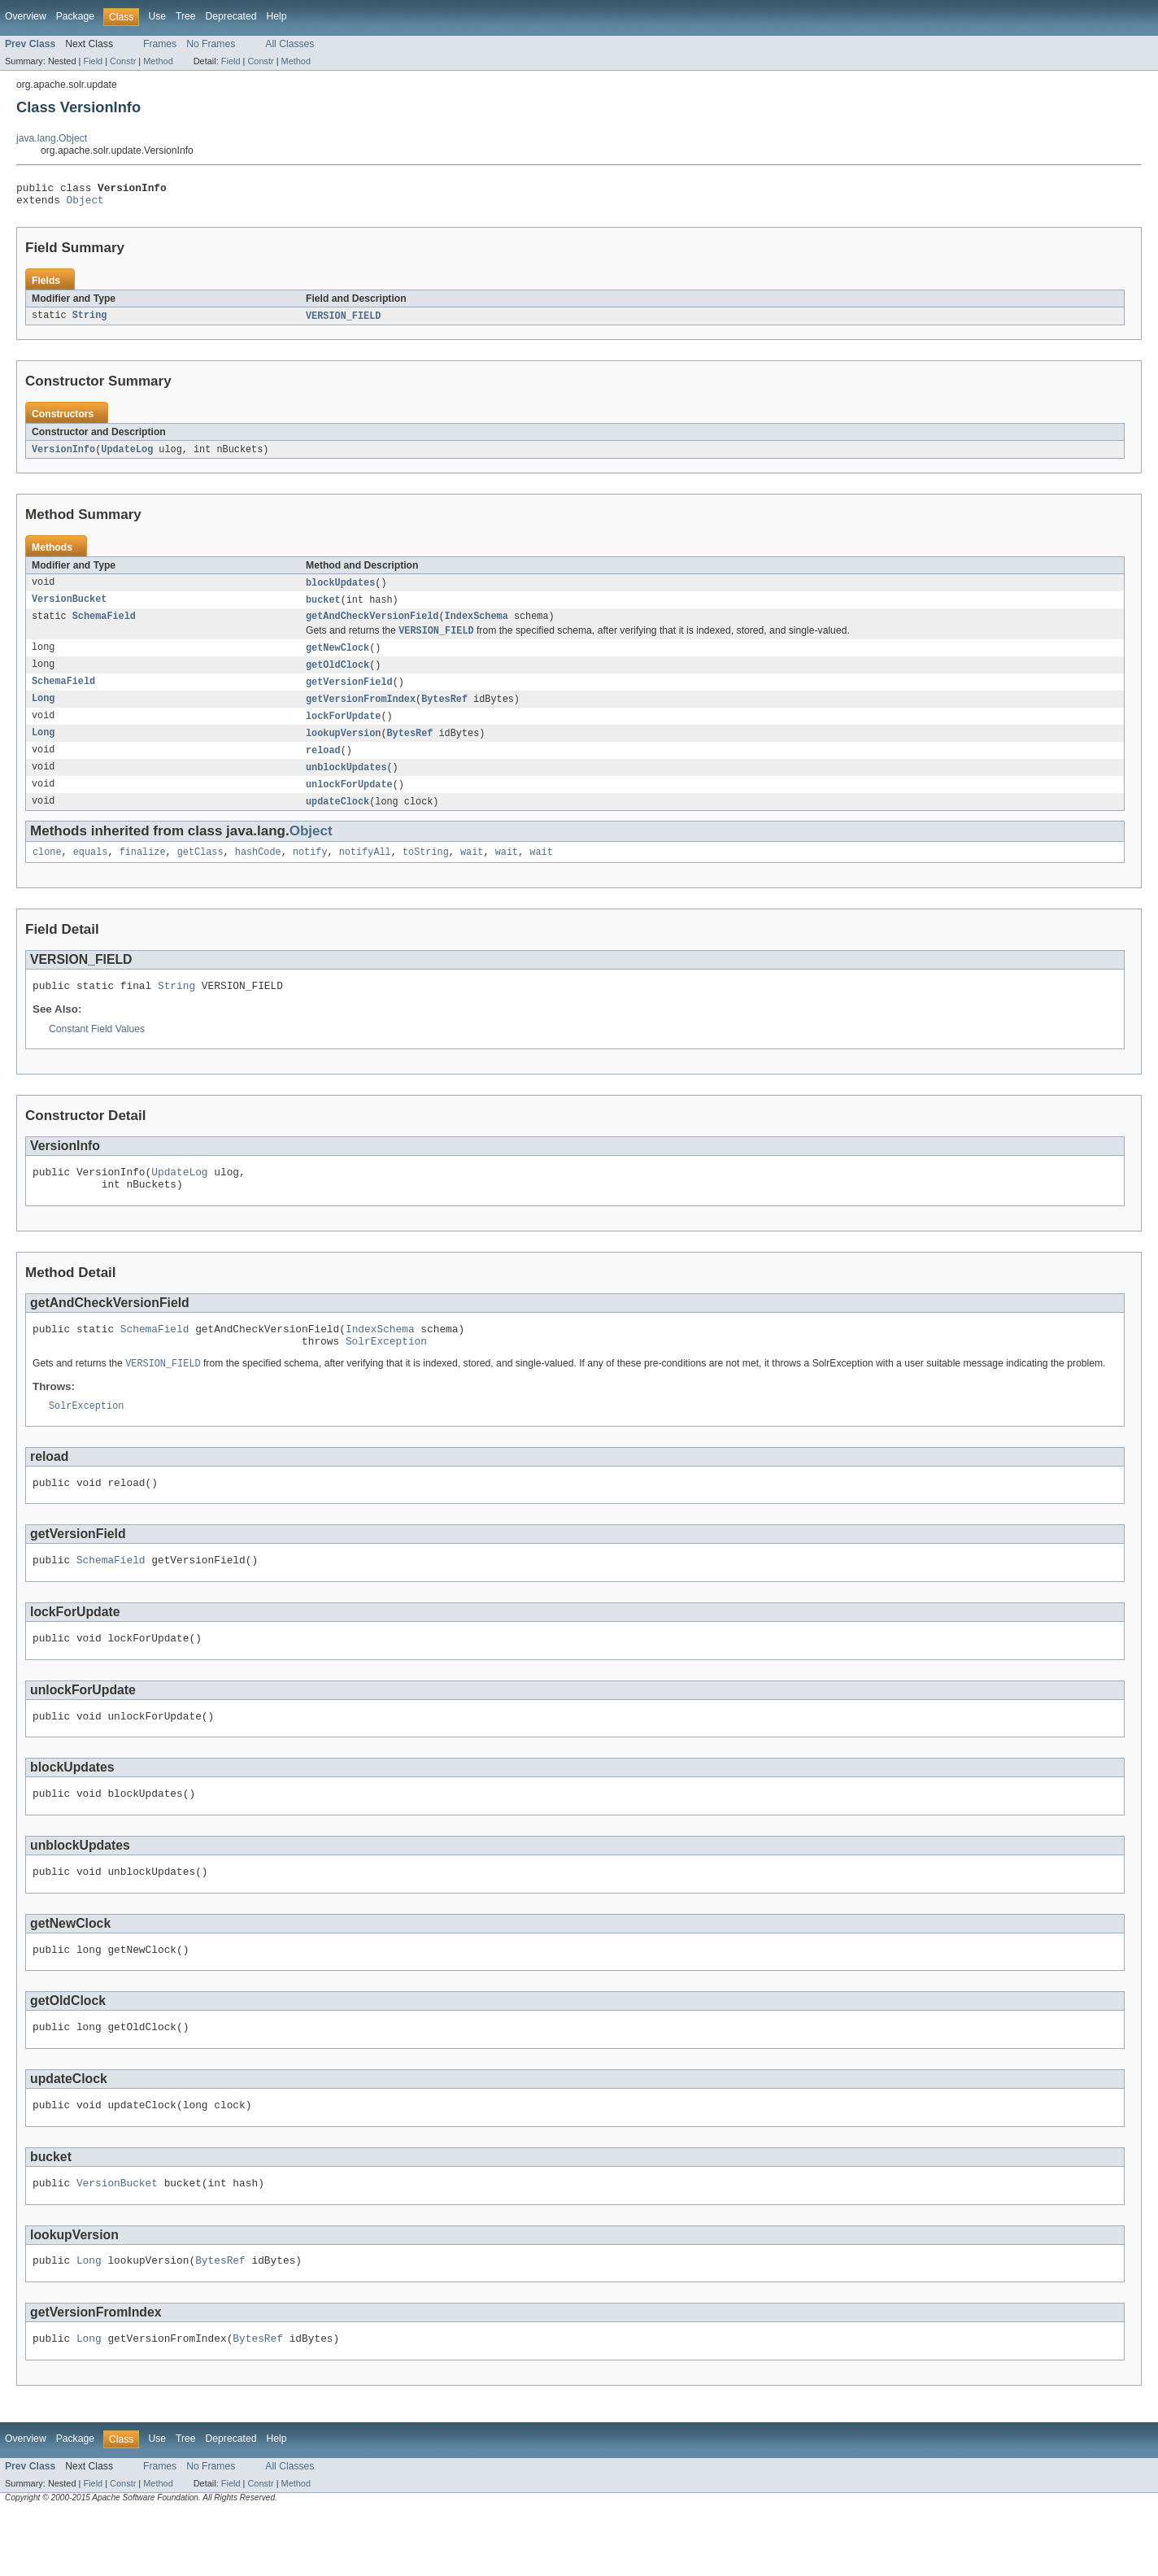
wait (471, 871)
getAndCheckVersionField (372, 625)
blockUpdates (340, 589)
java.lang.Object (51, 138)
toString (426, 871)
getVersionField (349, 694)
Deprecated (231, 16)
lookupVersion (343, 748)
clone (47, 871)
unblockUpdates (346, 784)
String (89, 321)
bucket (323, 607)
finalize (143, 871)
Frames (159, 44)
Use (157, 16)
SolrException (386, 1373)
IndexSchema (476, 625)
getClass (200, 871)
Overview (25, 16)
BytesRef (444, 712)
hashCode (258, 871)
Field (92, 61)
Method (157, 61)
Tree (186, 16)
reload (323, 766)
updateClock (337, 819)
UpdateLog (127, 455)
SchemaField (104, 625)
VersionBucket (69, 607)
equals (90, 871)
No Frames (210, 44)
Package (75, 16)
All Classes (289, 44)
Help (276, 16)
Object (85, 204)
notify (310, 871)
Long (43, 712)
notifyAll (365, 871)
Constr (123, 61)
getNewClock (337, 658)
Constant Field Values (97, 1051)
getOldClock (337, 676)
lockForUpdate (343, 730)
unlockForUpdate (349, 802)
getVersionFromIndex (361, 712)
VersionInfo (63, 455)
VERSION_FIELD (343, 321)
